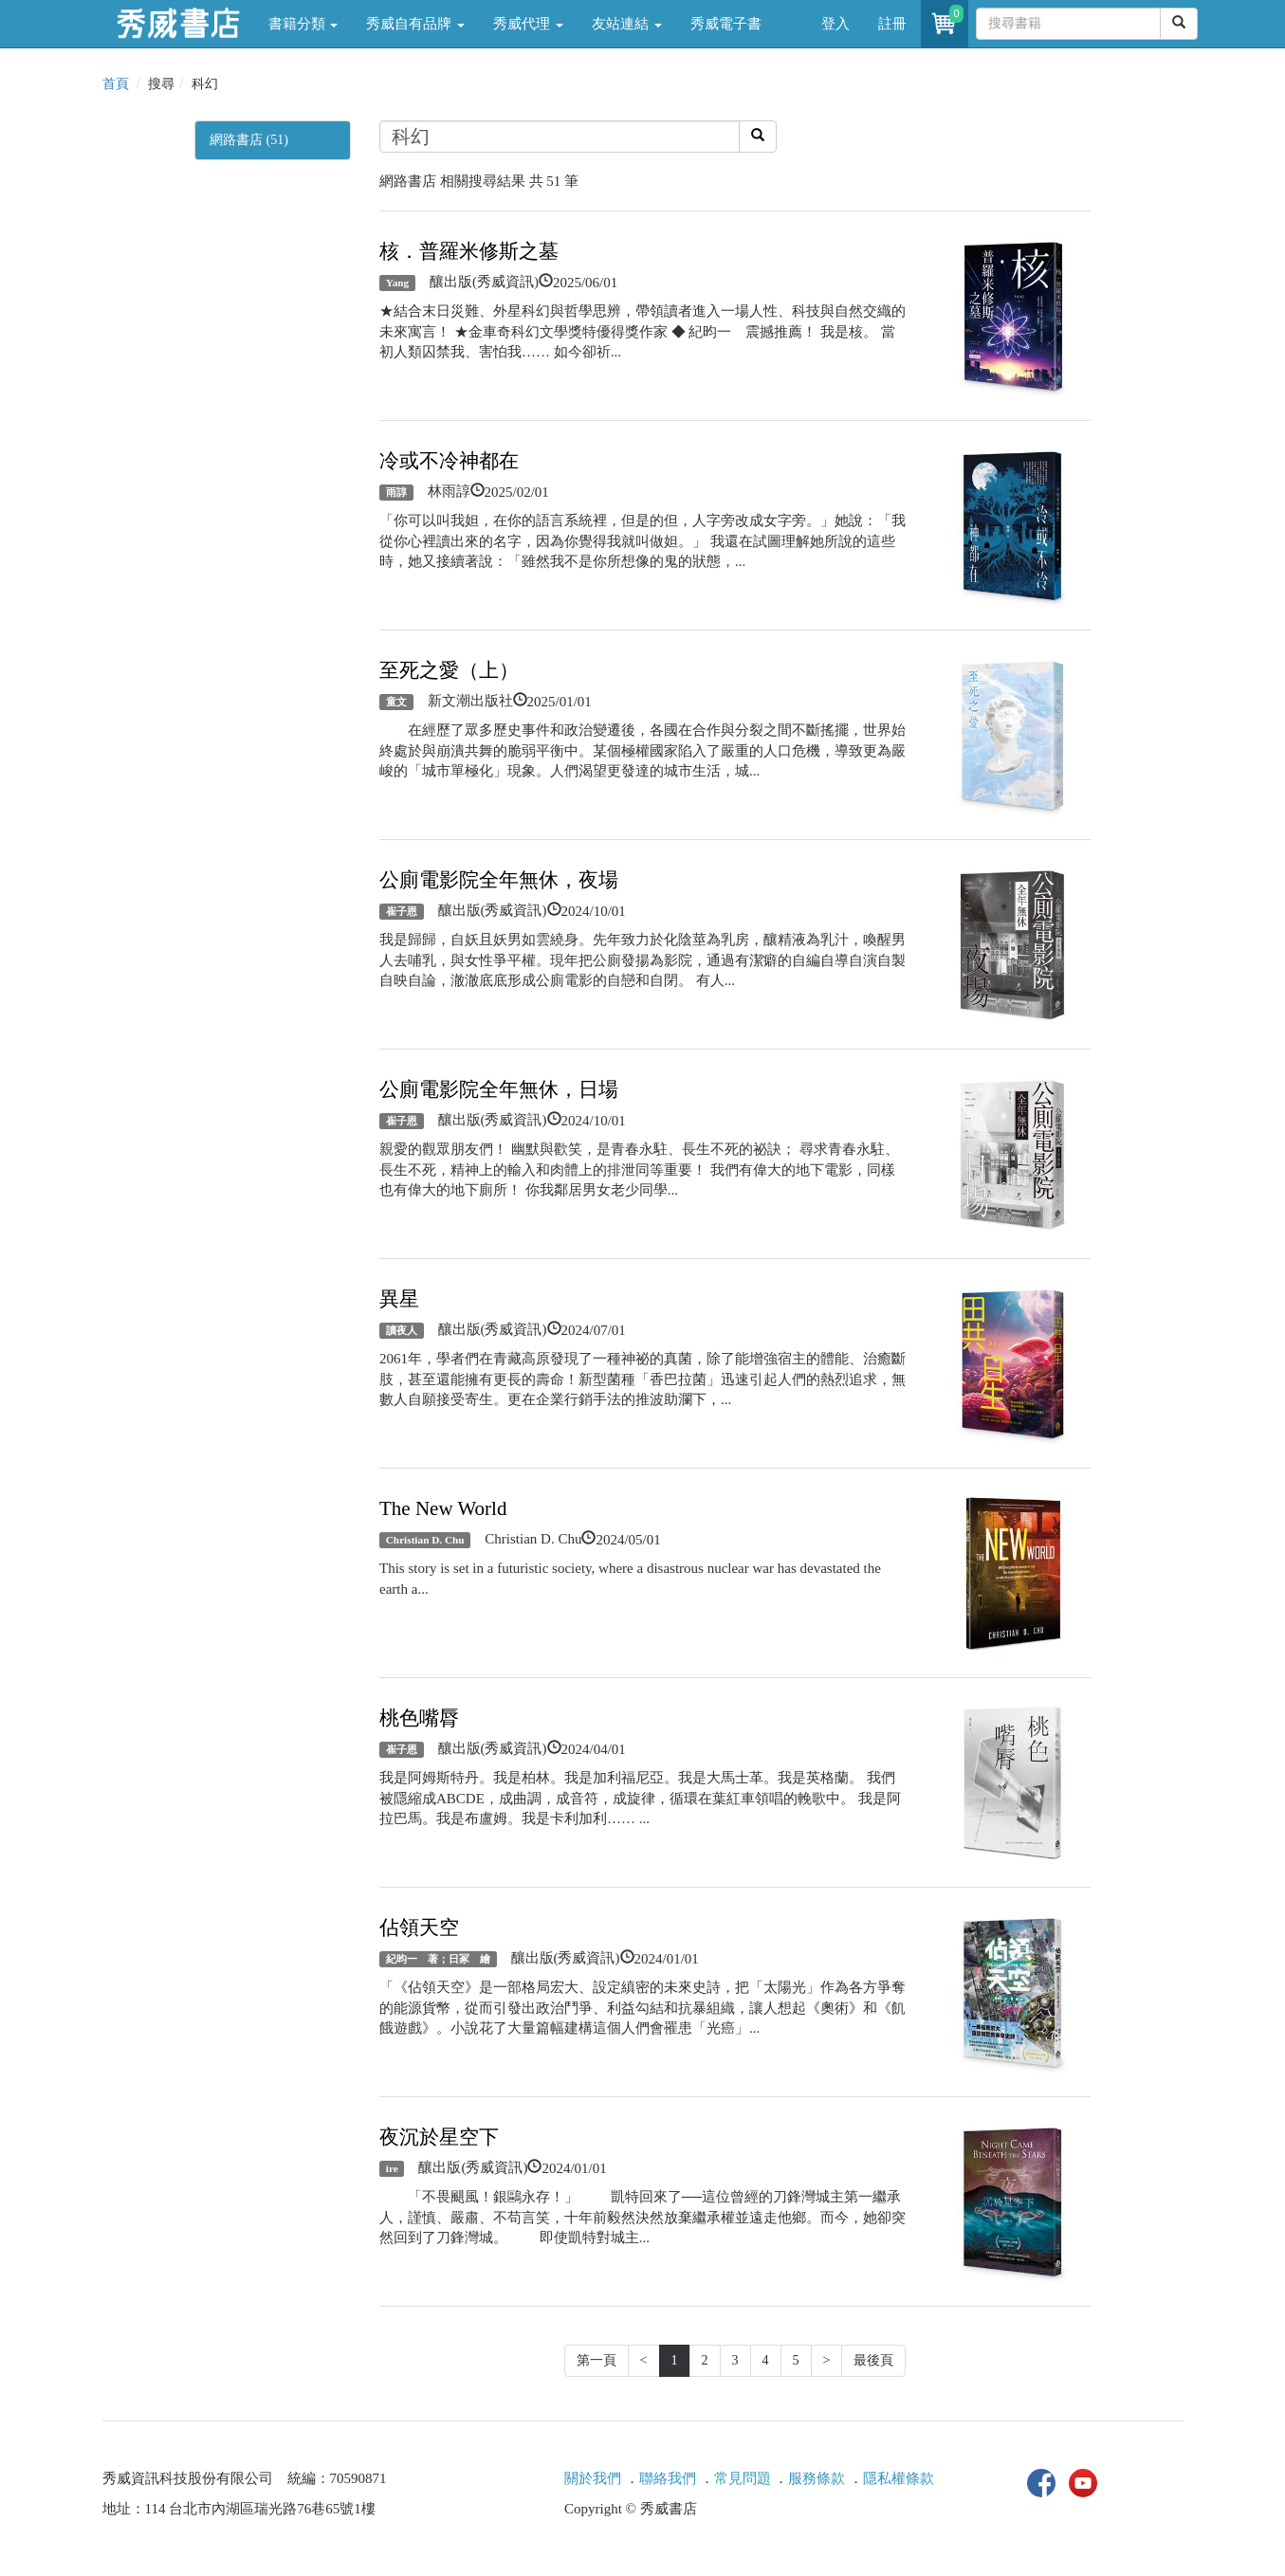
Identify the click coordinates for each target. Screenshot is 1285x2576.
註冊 (892, 23)
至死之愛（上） (449, 670)
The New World (442, 1508)
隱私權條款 (898, 2478)
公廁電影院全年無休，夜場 (498, 879)
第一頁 (596, 2360)
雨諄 (396, 492)
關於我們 (592, 2478)
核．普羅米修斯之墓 (469, 251)
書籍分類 (303, 23)
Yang (397, 282)
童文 (396, 701)
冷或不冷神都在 (449, 460)
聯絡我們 (667, 2478)
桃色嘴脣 (419, 1718)
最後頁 (873, 2360)
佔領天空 (419, 1927)
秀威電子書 (726, 23)
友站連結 (627, 23)
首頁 (115, 84)
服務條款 (816, 2478)
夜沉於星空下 (439, 2137)
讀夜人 (401, 1330)
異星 (399, 1299)
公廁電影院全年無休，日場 (498, 1089)
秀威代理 (528, 23)
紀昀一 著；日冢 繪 (438, 1958)
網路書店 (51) (249, 140)
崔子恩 (401, 911)
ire (392, 2168)
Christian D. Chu (425, 1539)
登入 (835, 23)
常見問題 (742, 2478)
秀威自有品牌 (415, 23)
